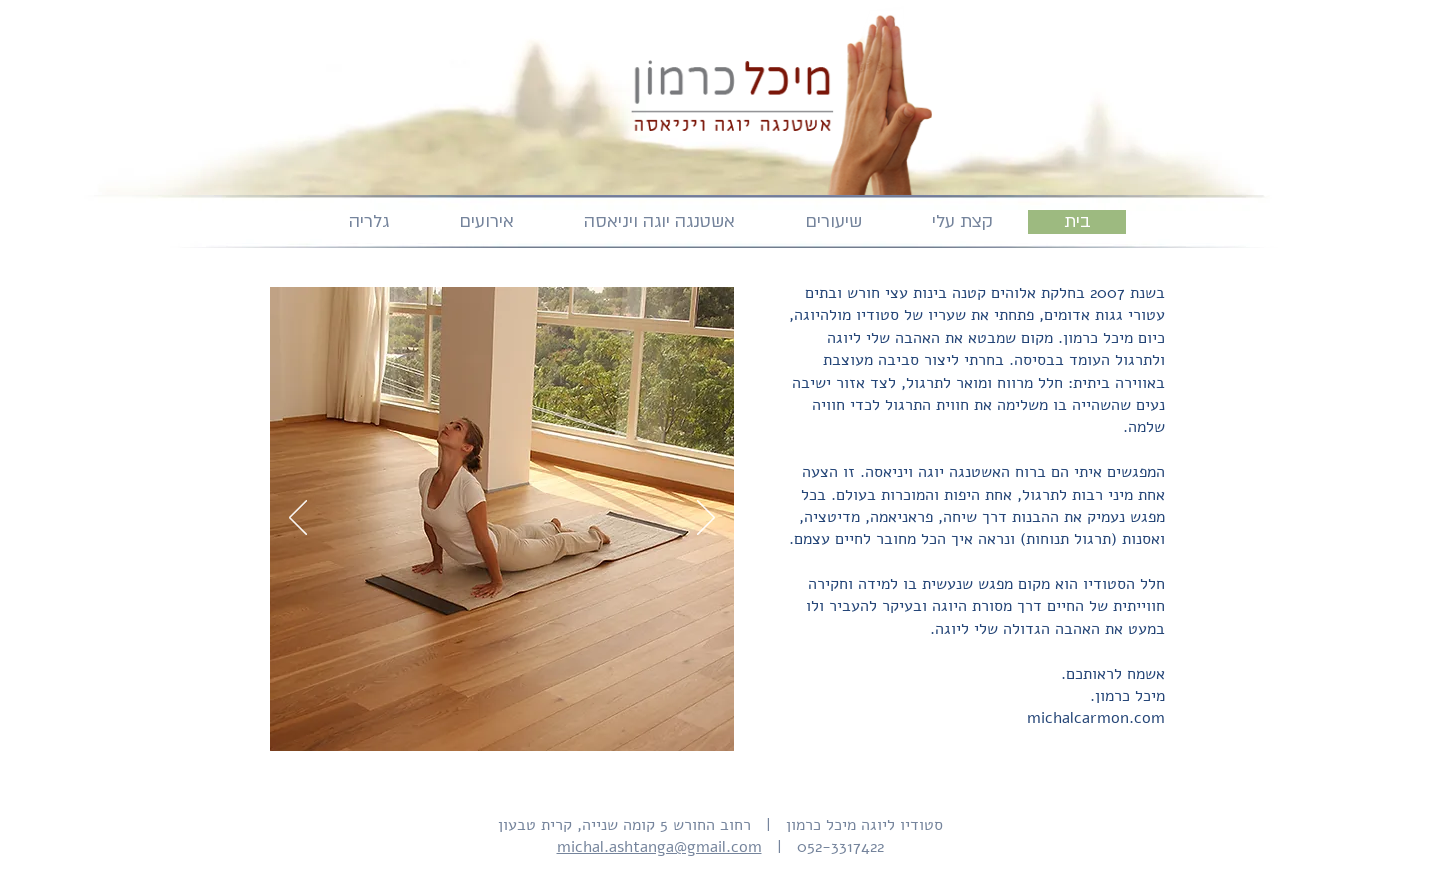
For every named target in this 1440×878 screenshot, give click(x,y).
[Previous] (298, 519)
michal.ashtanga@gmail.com (659, 847)
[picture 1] (444, 719)
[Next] (706, 519)
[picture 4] (515, 719)
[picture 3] (492, 719)
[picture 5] (538, 719)
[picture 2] (469, 719)
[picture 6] (561, 719)
